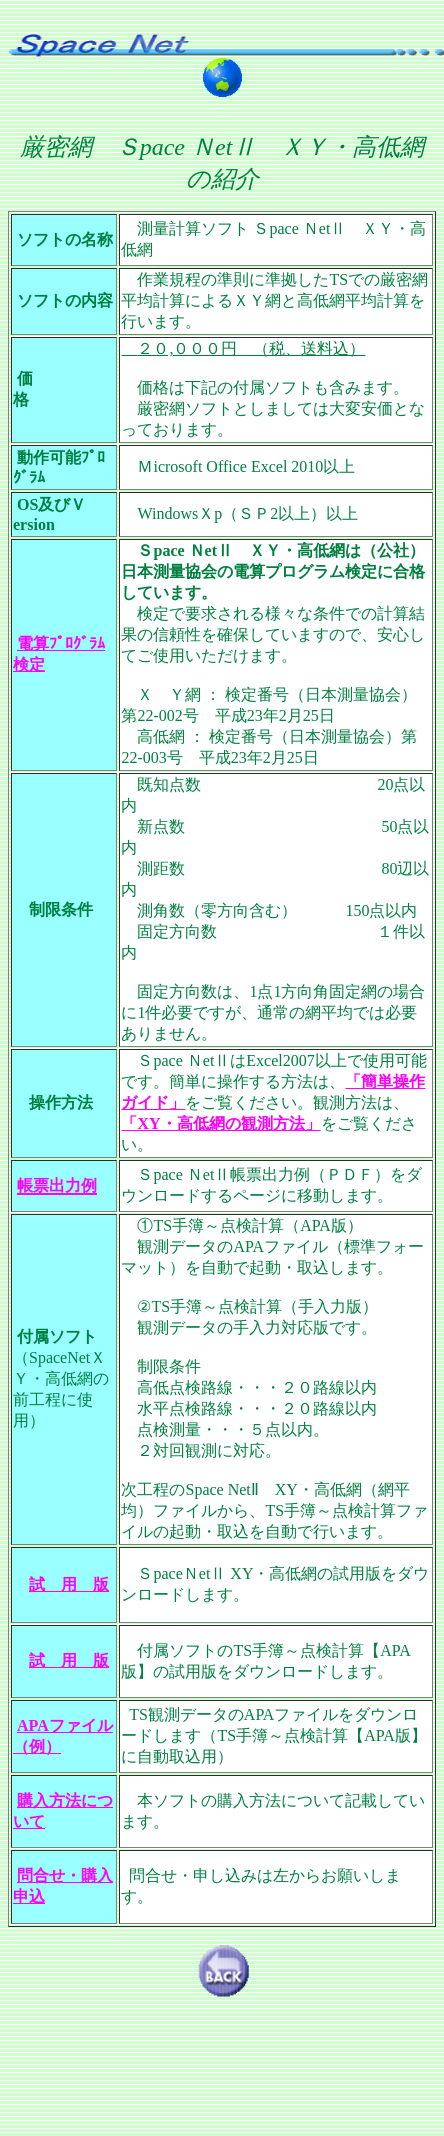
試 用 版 (69, 1584)
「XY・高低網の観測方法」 (220, 1123)
